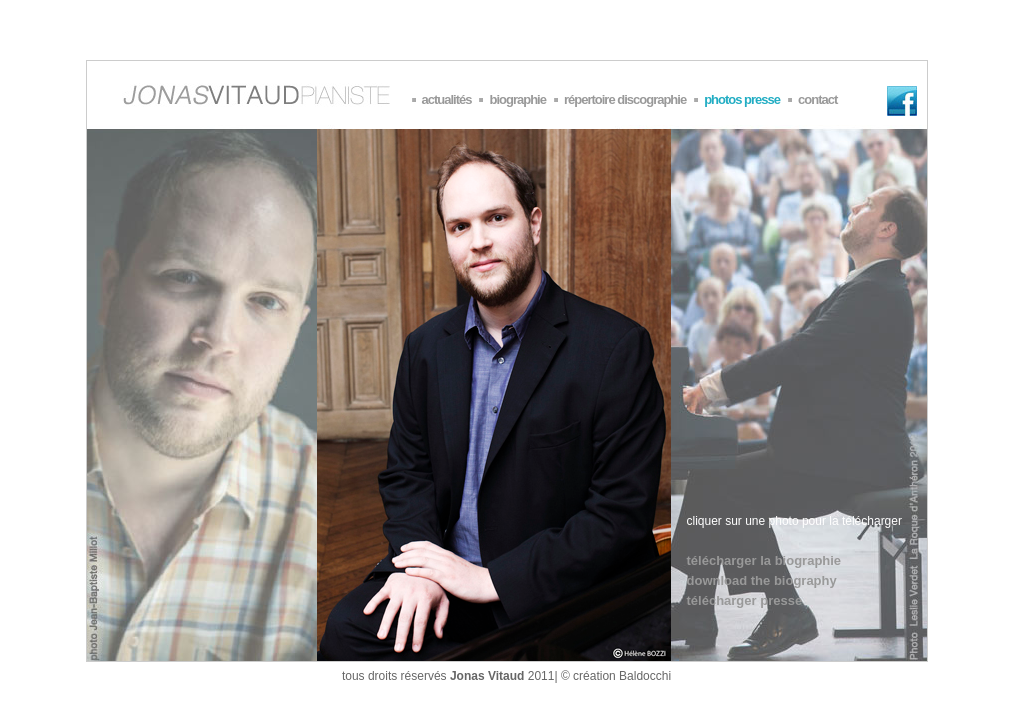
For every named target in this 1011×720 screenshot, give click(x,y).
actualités (447, 99)
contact (817, 99)
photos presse (742, 99)
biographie (517, 99)
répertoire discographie (625, 99)
